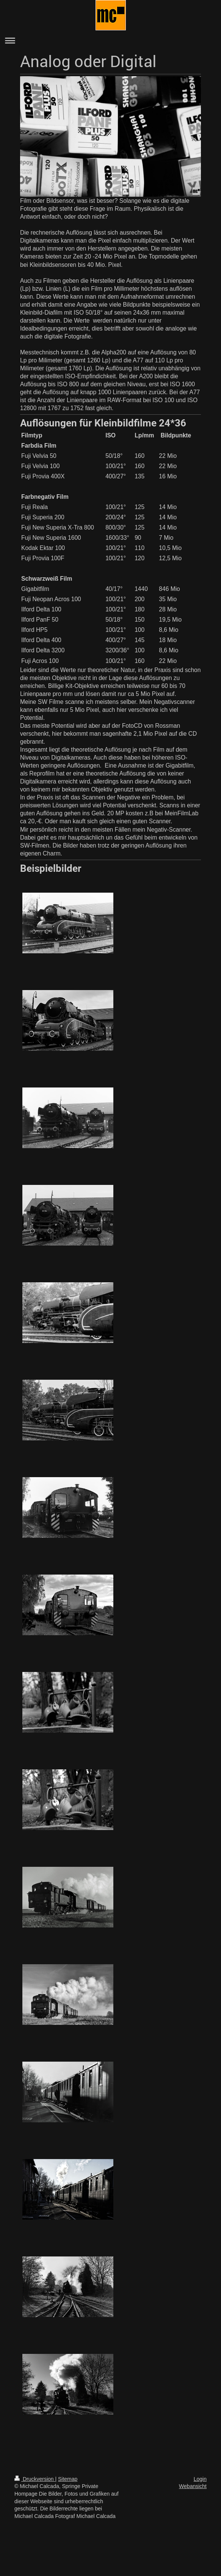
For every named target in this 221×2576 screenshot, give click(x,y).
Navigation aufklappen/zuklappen (110, 40)
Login (200, 2479)
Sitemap (67, 2479)
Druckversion (34, 2479)
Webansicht (193, 2486)
